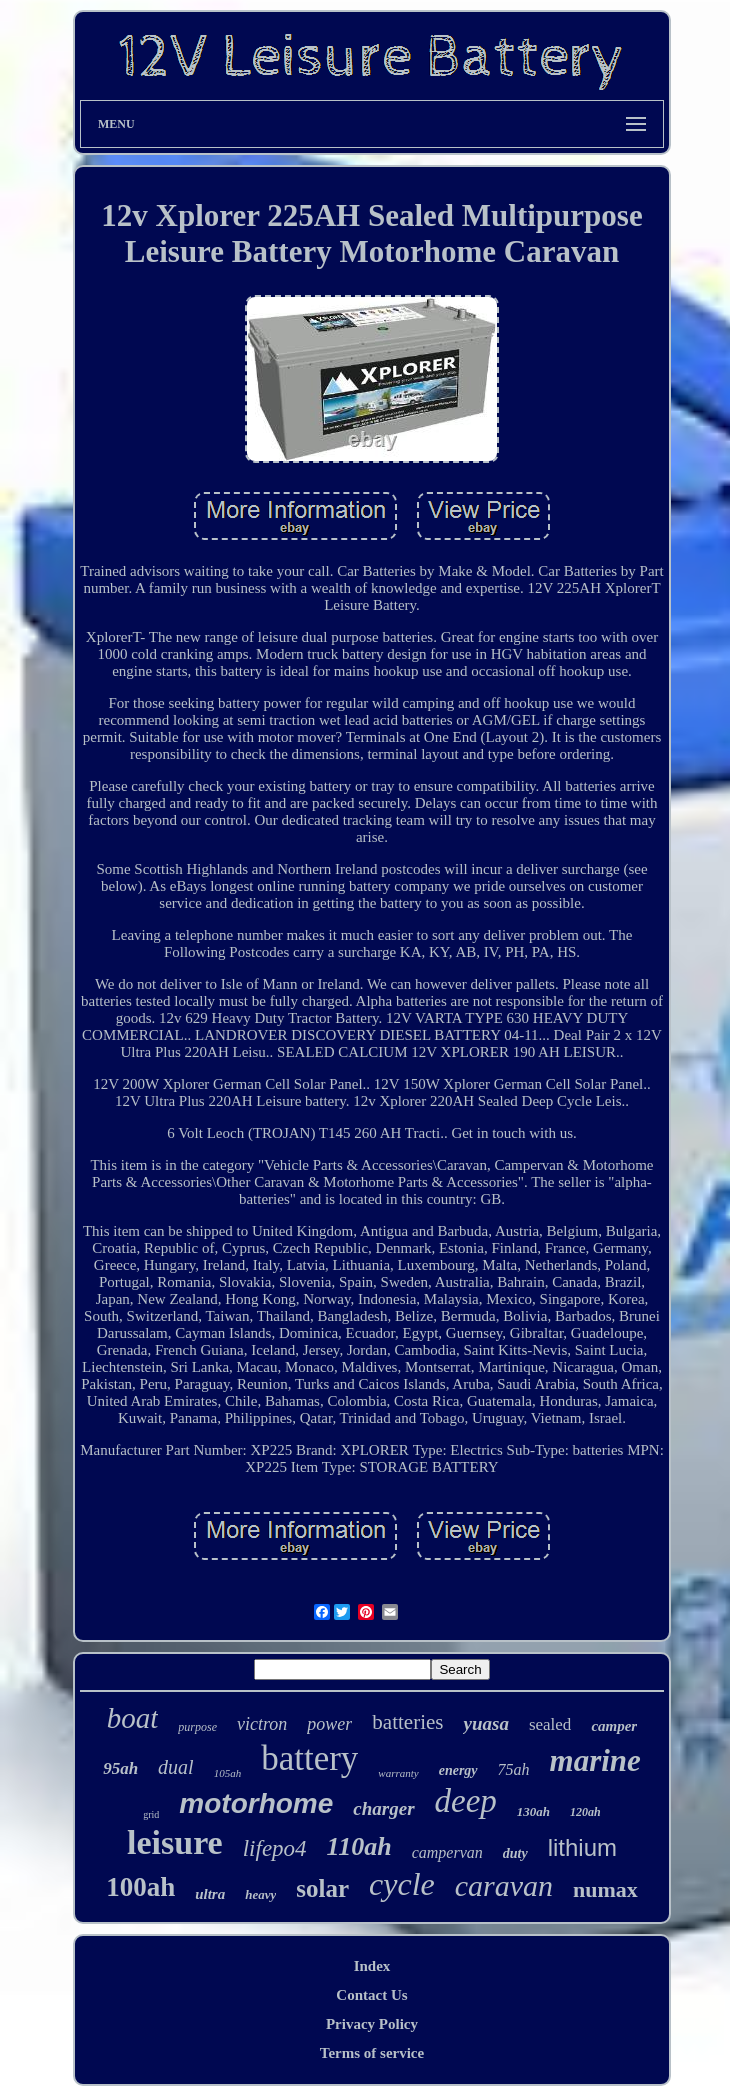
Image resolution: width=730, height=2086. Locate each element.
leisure (175, 1842)
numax (605, 1889)
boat (133, 1718)
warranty (398, 1773)
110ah (359, 1846)
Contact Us (371, 1995)
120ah (585, 1812)
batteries (407, 1722)
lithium (582, 1847)
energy (458, 1770)
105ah (228, 1773)
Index (372, 1966)
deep (466, 1801)
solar (322, 1888)
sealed (550, 1724)
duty (515, 1853)
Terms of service (372, 2053)
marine (595, 1760)
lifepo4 (275, 1848)
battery (309, 1758)
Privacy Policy (372, 2024)
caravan (504, 1885)
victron (262, 1724)
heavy (260, 1894)
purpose (197, 1727)
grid (151, 1814)
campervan (447, 1852)
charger (383, 1808)
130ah (533, 1811)
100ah (140, 1887)
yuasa (485, 1723)
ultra (210, 1894)
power (329, 1724)
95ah (120, 1768)
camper (614, 1726)
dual (176, 1767)
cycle (402, 1884)
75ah (514, 1769)
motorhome (256, 1803)
